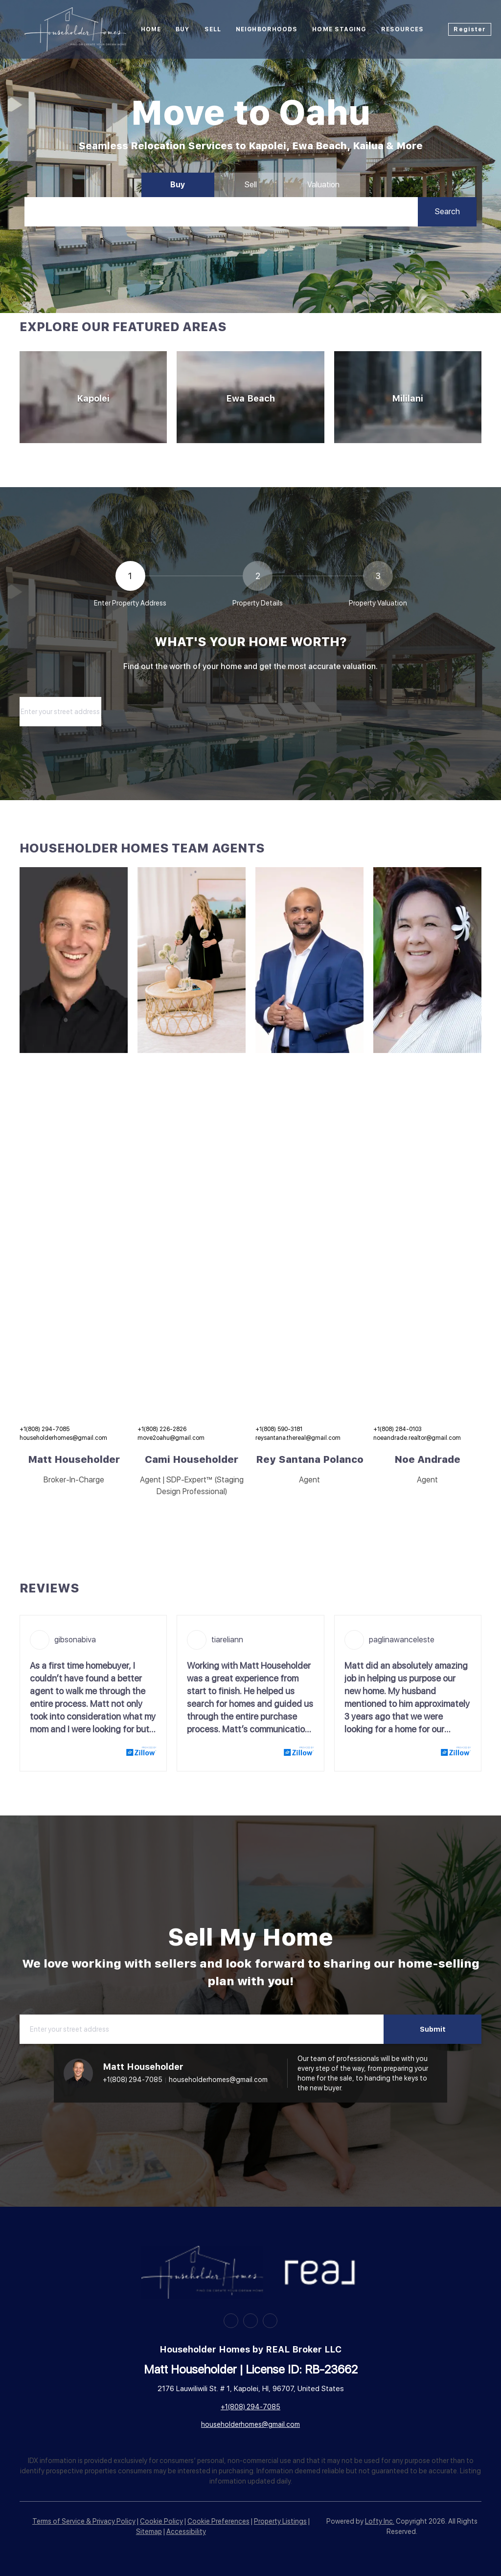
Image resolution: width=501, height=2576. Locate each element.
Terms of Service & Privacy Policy (84, 2521)
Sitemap (149, 2531)
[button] (447, 211)
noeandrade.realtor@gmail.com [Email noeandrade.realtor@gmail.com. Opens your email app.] (417, 1437)
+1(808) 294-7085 (44, 1429)
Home (151, 29)
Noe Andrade (427, 1459)
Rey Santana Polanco (310, 1459)
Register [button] (470, 29)
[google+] (270, 2320)
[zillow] (250, 2320)
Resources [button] (402, 29)
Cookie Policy (161, 2521)
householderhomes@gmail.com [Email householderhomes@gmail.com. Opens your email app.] (63, 1437)
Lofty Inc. (379, 2521)
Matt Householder (74, 1459)
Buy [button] (182, 29)
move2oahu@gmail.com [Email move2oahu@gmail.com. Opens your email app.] (171, 1437)
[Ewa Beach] (250, 397)
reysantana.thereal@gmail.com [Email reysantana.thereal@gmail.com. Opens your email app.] (298, 1437)
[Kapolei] (93, 397)
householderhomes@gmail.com (218, 2079)
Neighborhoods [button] (266, 29)
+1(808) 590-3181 (278, 1429)
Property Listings (280, 2521)
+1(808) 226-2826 (161, 1429)
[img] (74, 960)
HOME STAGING (339, 29)
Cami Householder (191, 1459)
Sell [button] (213, 29)
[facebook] (231, 2320)
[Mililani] (407, 397)
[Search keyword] (221, 211)
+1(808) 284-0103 (397, 1429)
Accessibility (186, 2531)
